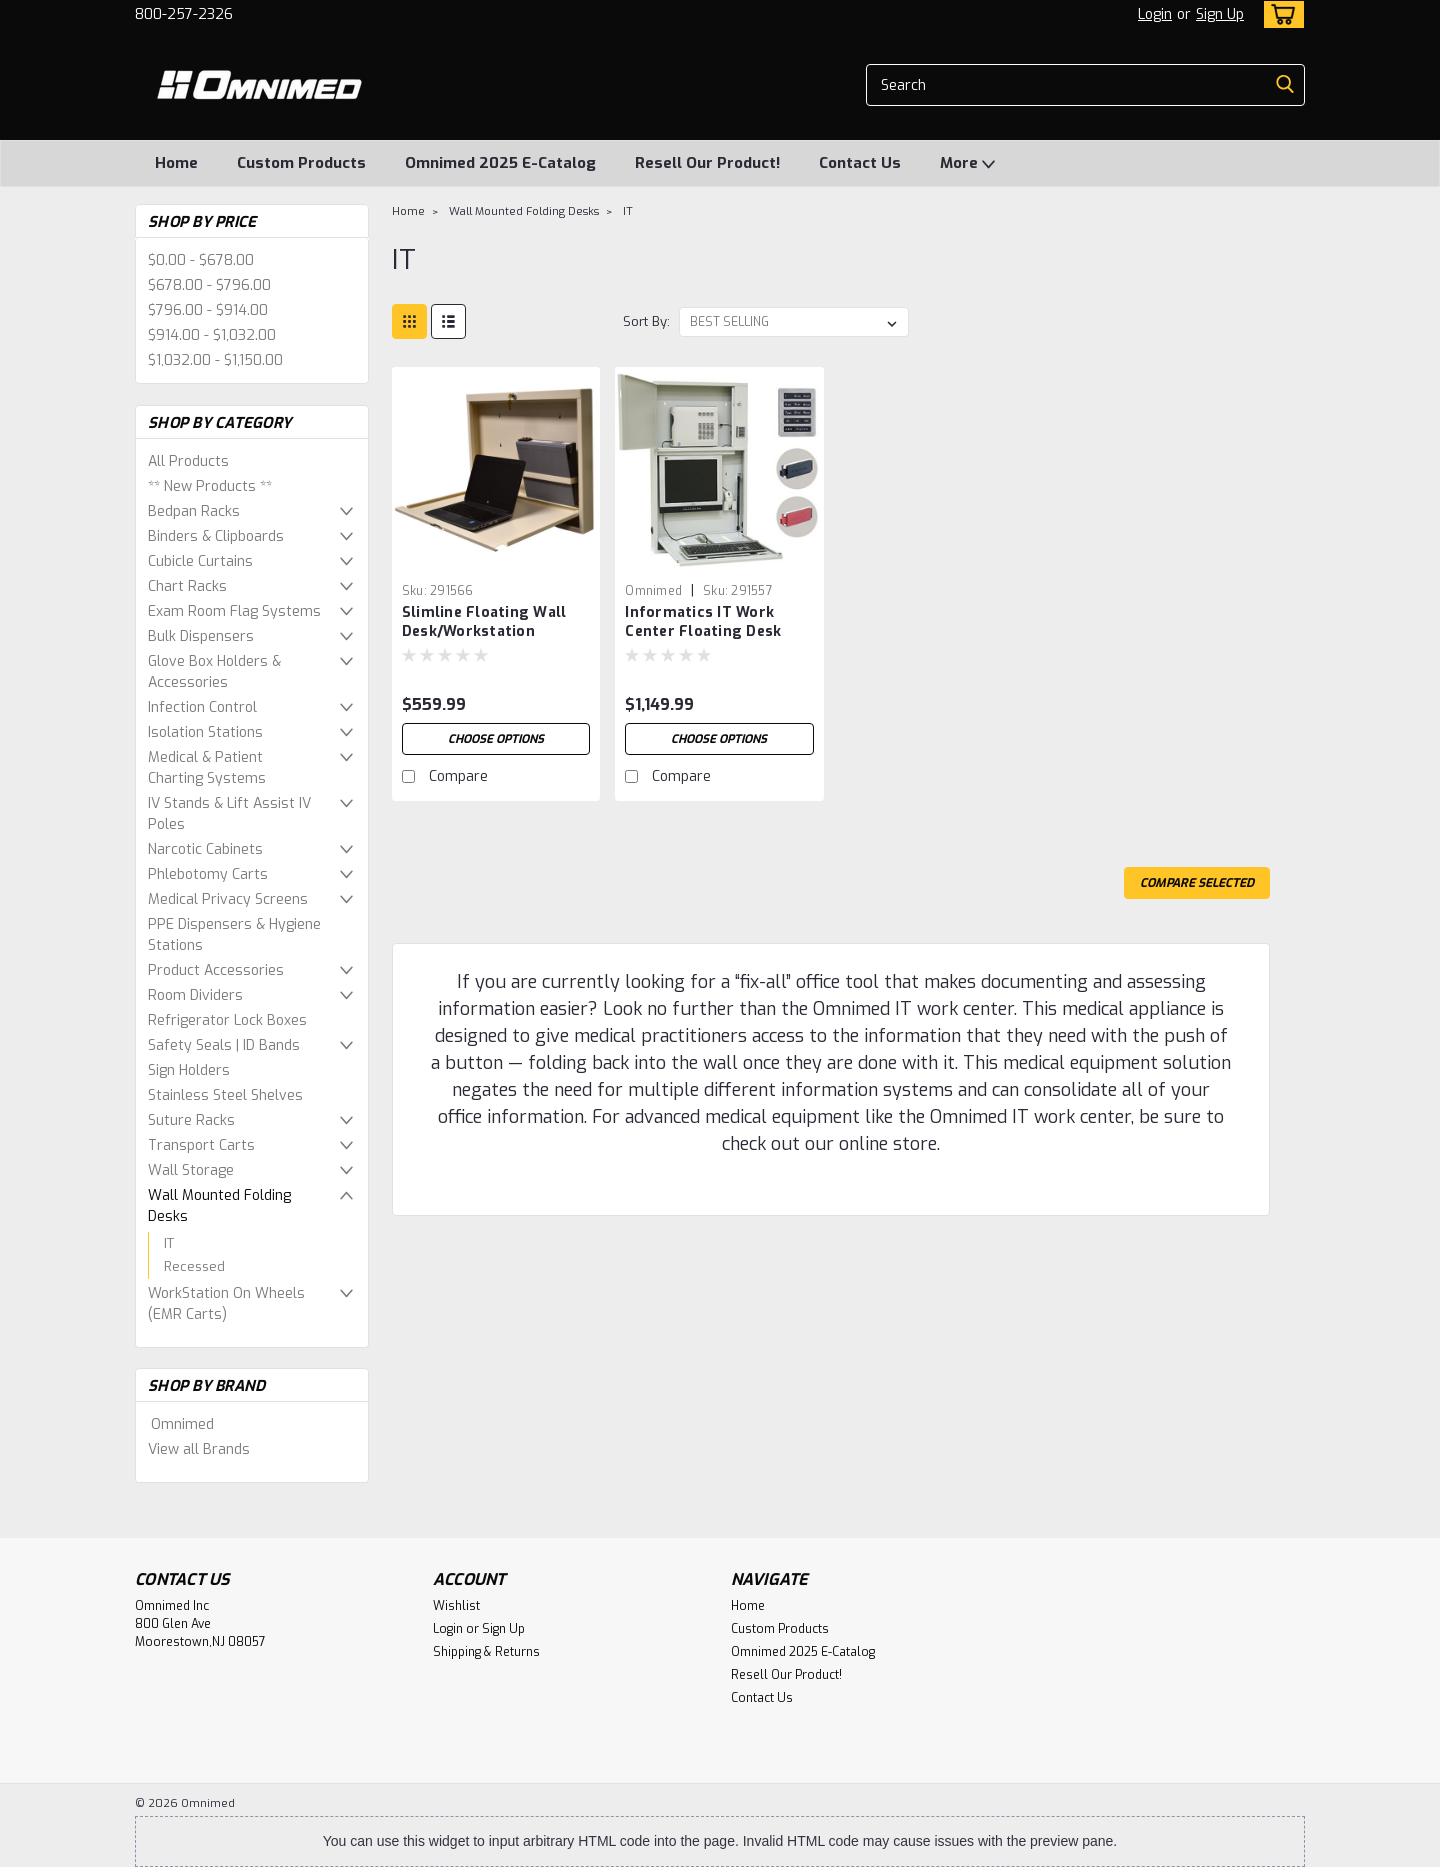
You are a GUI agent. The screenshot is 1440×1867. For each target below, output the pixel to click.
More (967, 164)
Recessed (194, 1266)
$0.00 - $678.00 (201, 260)
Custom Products (301, 163)
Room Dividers (195, 995)
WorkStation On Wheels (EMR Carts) (226, 1304)
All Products (188, 461)
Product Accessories (216, 970)
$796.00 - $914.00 (208, 310)
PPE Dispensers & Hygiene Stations (234, 935)
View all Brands (199, 1449)
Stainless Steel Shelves (225, 1095)
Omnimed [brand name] (653, 591)
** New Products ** (210, 486)
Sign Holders (189, 1070)
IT (169, 1243)
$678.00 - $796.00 (209, 285)
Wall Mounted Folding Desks (219, 1206)
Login (1155, 14)
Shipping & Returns (486, 1652)
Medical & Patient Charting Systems (207, 768)
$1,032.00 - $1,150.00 (215, 360)
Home (176, 163)
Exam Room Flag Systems (234, 611)
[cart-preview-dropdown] (1279, 14)
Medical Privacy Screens (228, 899)
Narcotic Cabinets (205, 849)
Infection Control (202, 707)
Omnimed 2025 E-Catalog (500, 163)
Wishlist (456, 1606)
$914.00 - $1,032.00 (212, 335)
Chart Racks (187, 586)
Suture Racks (191, 1120)
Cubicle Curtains (200, 561)
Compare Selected (1197, 883)
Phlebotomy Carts (208, 874)
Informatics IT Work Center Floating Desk (703, 622)
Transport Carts (201, 1145)
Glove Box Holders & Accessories (214, 672)
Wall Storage (191, 1170)
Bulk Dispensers (201, 636)
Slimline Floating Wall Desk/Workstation (484, 622)
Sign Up (1220, 14)
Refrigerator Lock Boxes (227, 1020)
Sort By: (646, 321)
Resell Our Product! (707, 163)
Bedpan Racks (194, 511)
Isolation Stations (205, 732)
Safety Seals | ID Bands (224, 1045)
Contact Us (860, 163)
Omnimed (182, 1424)
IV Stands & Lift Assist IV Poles (229, 814)
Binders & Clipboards (216, 536)
